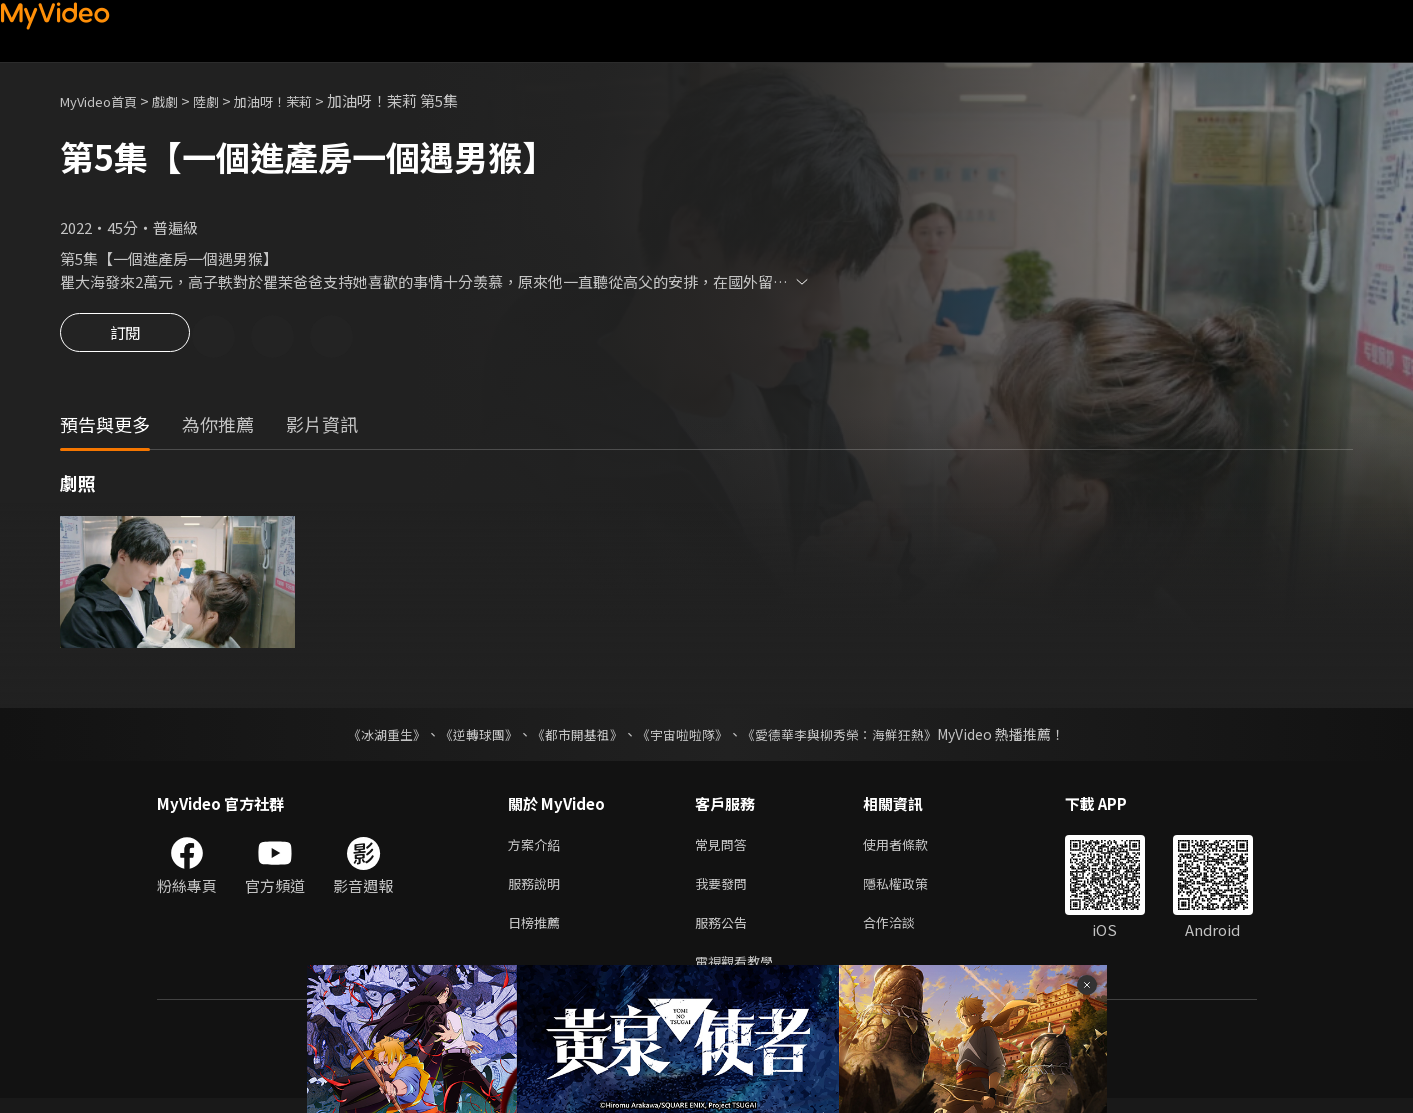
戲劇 (181, 100)
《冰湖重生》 (370, 737)
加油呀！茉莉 (301, 100)
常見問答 (725, 848)
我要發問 (725, 890)
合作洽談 (905, 932)
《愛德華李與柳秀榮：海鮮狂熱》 (853, 737)
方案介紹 (538, 848)
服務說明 (538, 890)
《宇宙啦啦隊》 (685, 737)
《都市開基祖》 (573, 737)
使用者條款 (912, 848)
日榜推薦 (538, 932)
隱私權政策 (912, 890)
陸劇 (226, 100)
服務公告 (725, 932)
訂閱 (125, 338)
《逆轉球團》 (468, 737)
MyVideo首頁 (105, 100)
